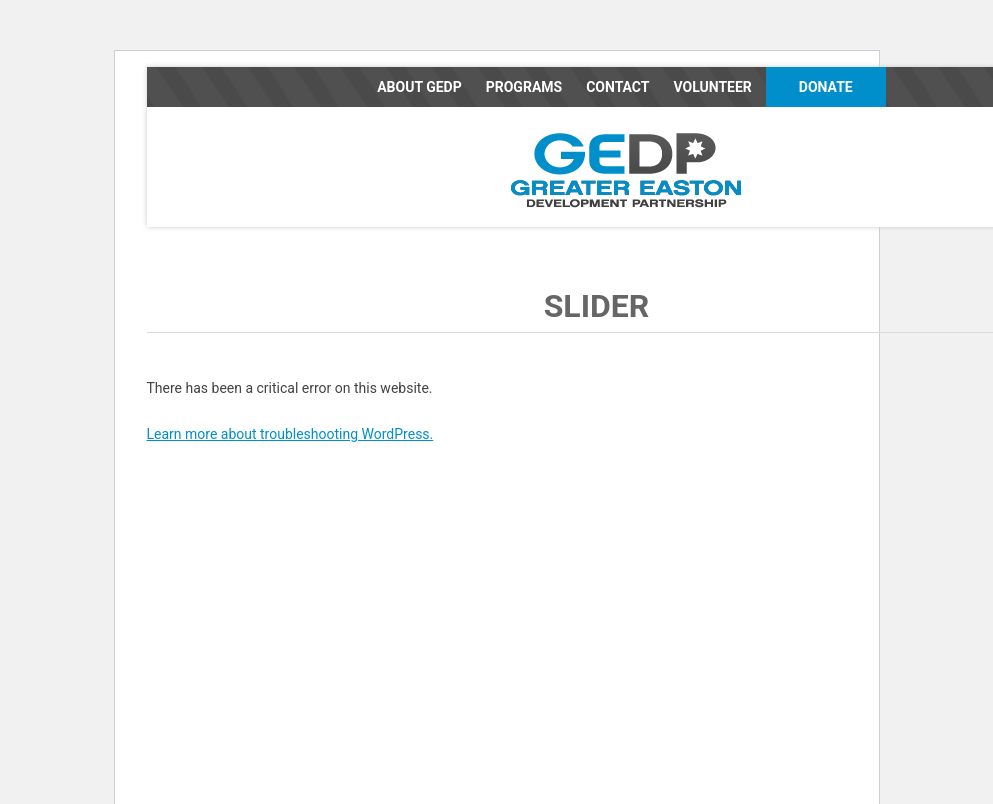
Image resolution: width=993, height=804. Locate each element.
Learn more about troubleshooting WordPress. (290, 434)
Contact (617, 87)
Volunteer (712, 87)
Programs (524, 87)
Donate (826, 87)
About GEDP (419, 87)
